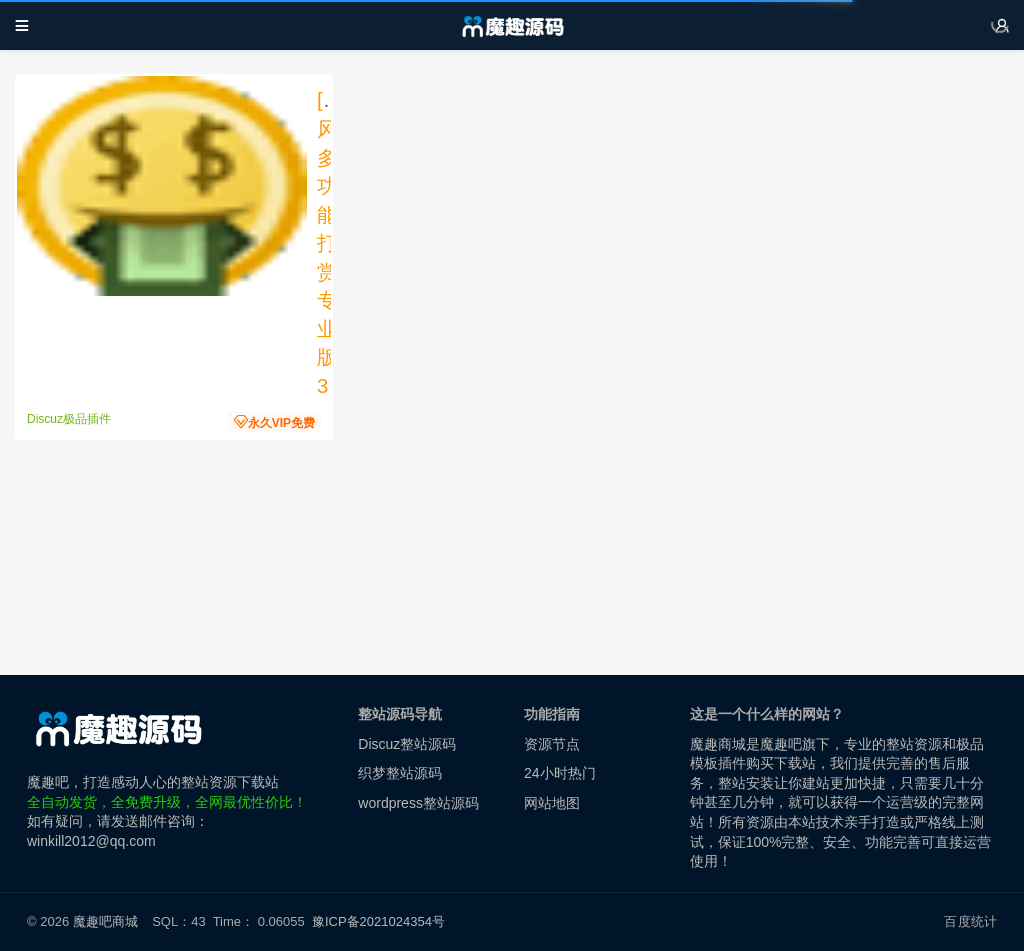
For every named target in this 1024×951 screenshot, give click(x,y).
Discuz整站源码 (407, 744)
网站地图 (552, 803)
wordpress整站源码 (418, 803)
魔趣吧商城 (105, 921)
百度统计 (970, 921)
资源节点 (552, 744)
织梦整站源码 (400, 773)
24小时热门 (560, 773)
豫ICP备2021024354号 (382, 921)
